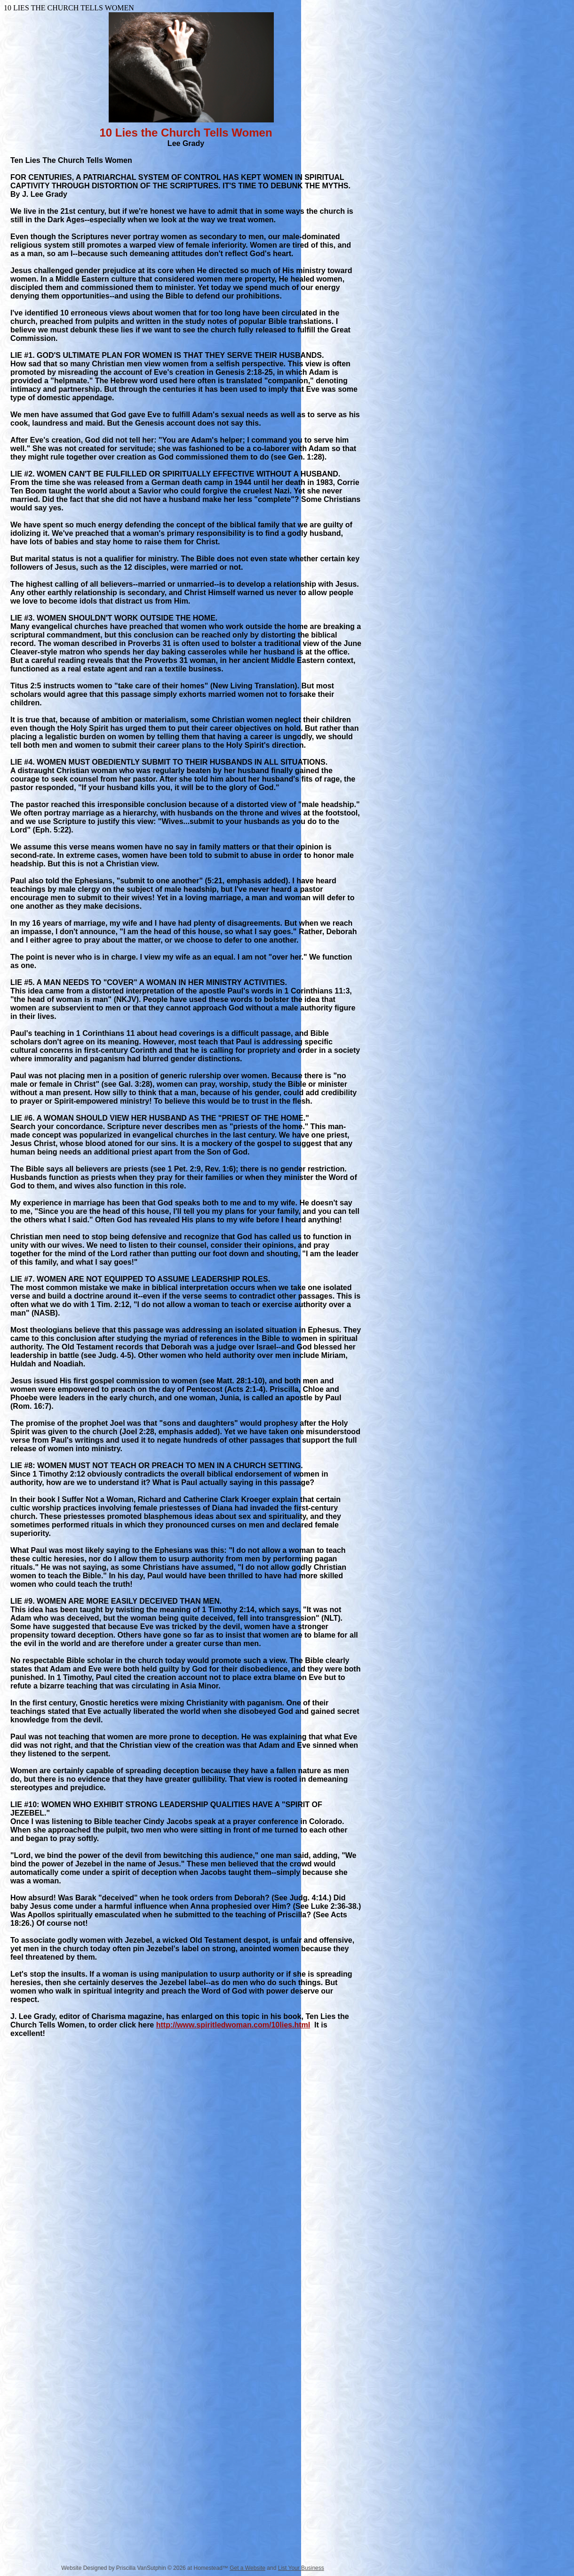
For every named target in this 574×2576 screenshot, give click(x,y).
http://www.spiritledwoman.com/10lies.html (233, 2025)
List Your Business (301, 2568)
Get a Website (247, 2568)
